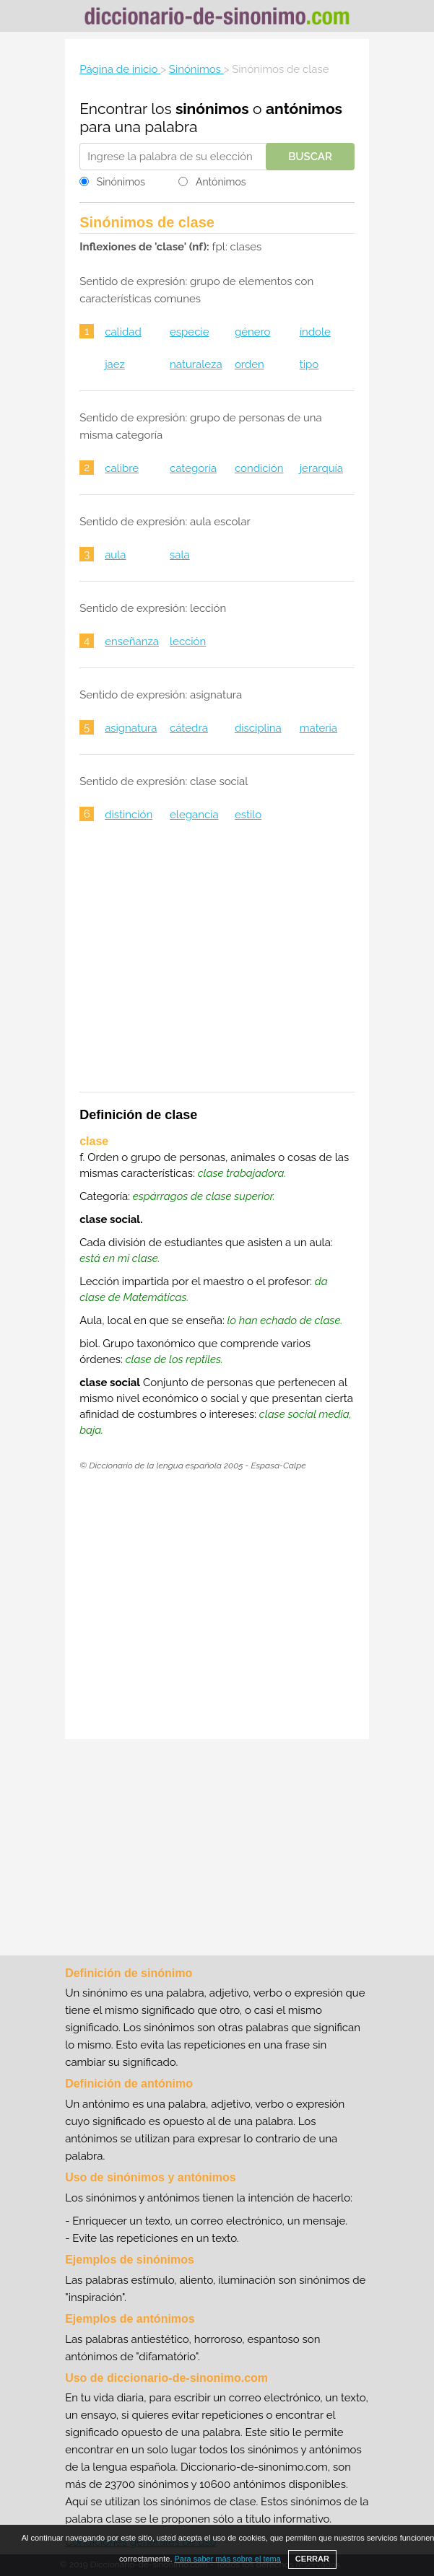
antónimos (304, 109)
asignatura (131, 728)
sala (180, 554)
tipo (309, 364)
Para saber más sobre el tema (228, 2558)
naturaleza (196, 364)
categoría (193, 468)
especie (189, 331)
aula (115, 554)
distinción (128, 814)
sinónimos (212, 109)
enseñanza (132, 641)
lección (188, 641)
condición (259, 468)
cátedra (189, 728)
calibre (122, 468)
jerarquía (321, 468)
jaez (115, 364)
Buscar (310, 156)
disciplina (258, 728)
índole (315, 331)
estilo (248, 814)
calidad (123, 331)
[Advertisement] (217, 966)
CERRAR (312, 2558)
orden (249, 364)
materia (318, 728)
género (253, 331)
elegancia (194, 814)
